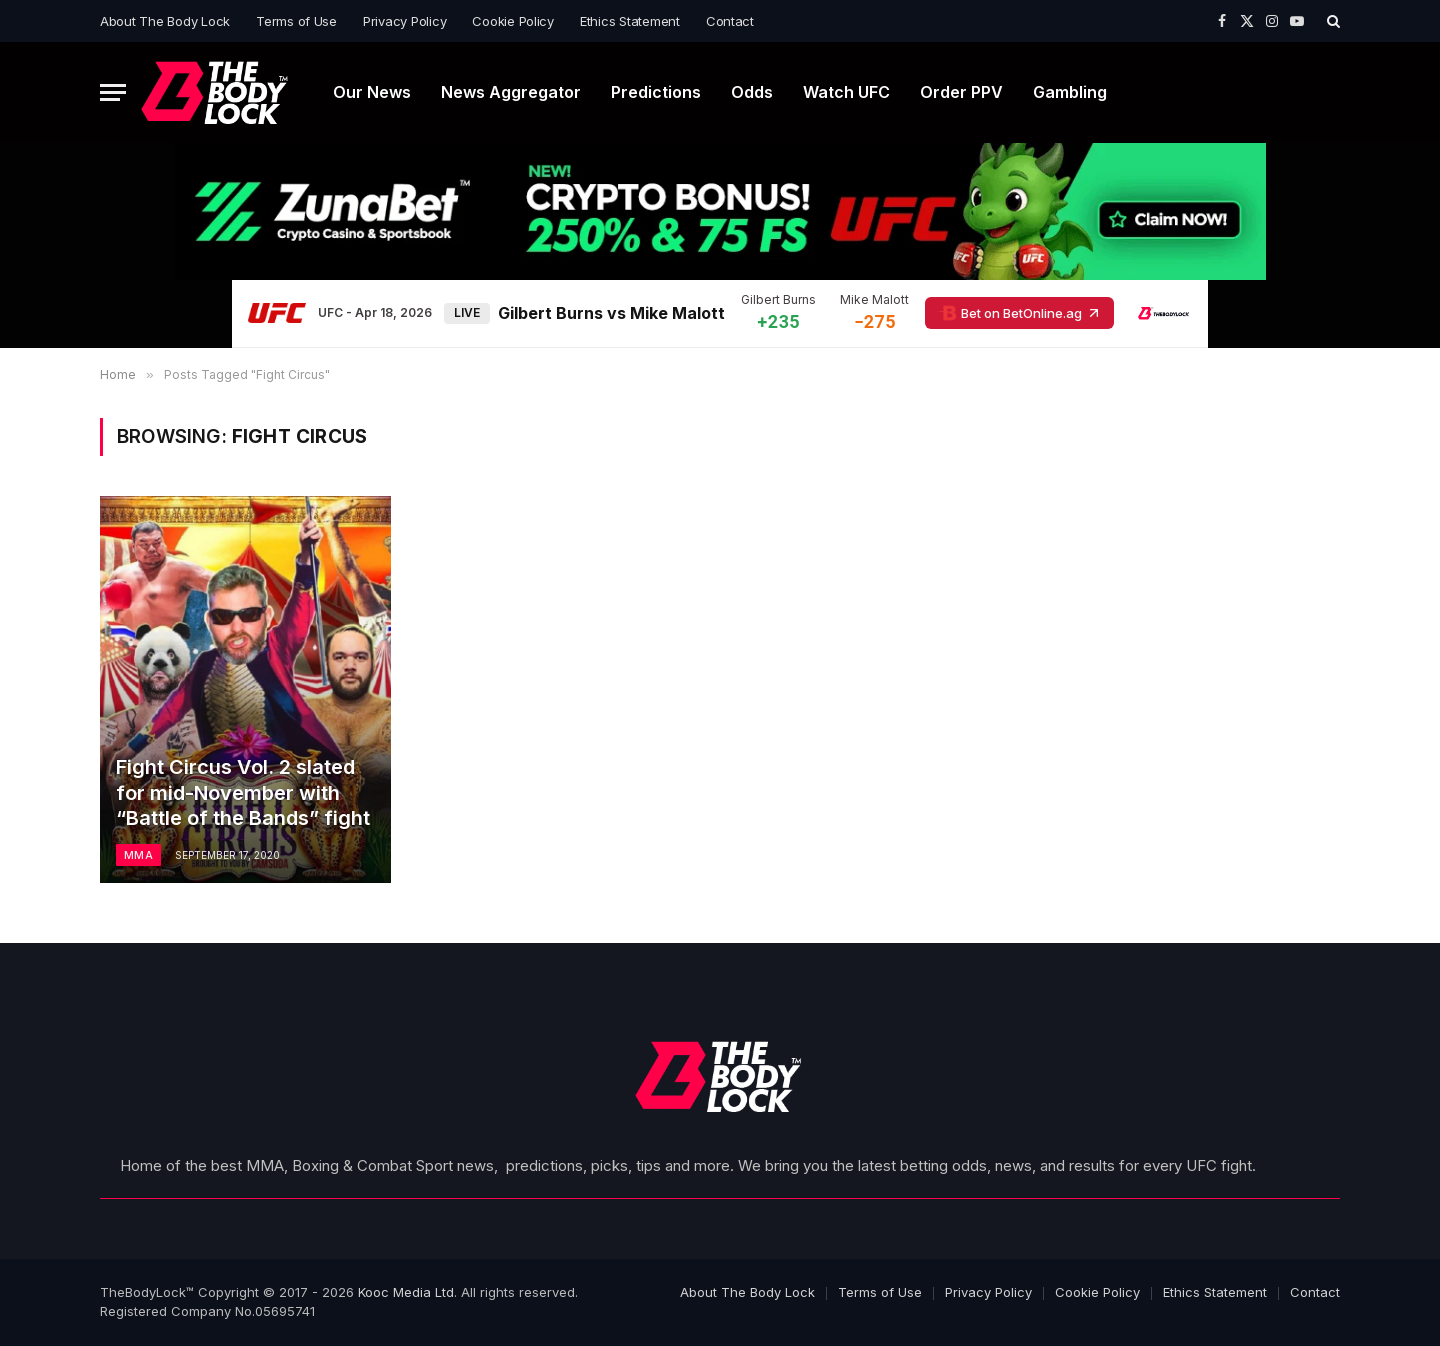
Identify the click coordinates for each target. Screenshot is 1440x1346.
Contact (730, 21)
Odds (752, 92)
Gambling (1070, 92)
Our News (372, 92)
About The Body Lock (165, 21)
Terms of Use (296, 21)
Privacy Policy (404, 21)
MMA (138, 855)
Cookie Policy (513, 21)
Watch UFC (846, 92)
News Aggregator (511, 92)
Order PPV (961, 92)
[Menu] (113, 92)
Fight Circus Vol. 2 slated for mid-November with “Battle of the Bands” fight (243, 792)
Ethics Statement (630, 21)
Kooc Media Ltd (406, 1292)
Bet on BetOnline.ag (1019, 313)
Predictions (656, 92)
